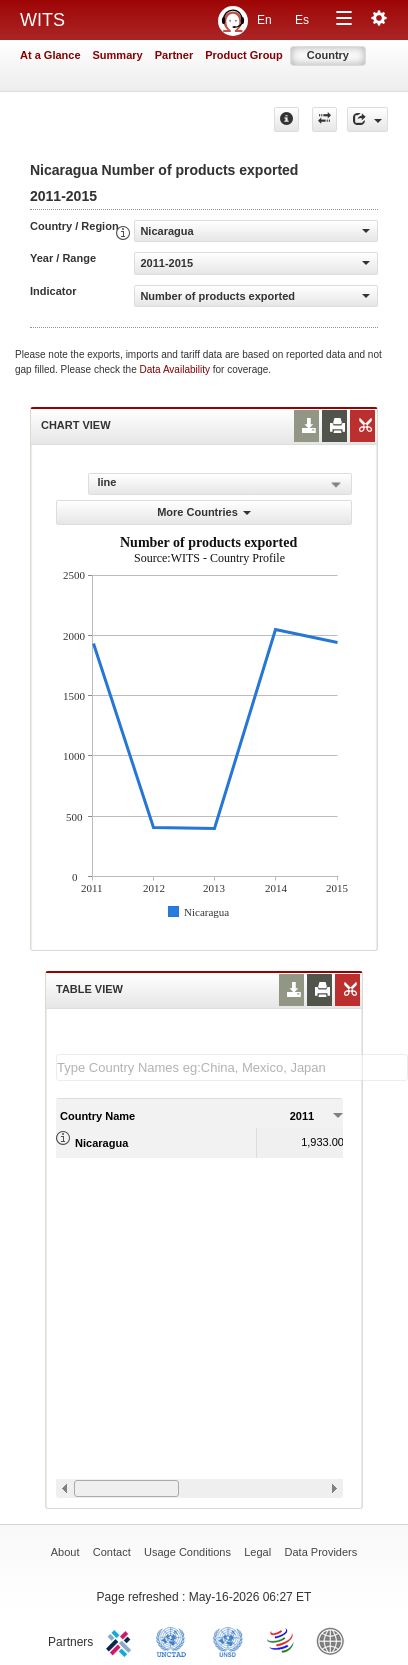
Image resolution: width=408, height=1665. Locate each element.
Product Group (244, 55)
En (264, 20)
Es (302, 20)
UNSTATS (228, 1640)
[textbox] (232, 1067)
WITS (42, 20)
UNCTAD (175, 1640)
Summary (118, 55)
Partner (174, 55)
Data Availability (176, 369)
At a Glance (50, 55)
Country (328, 55)
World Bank (335, 1640)
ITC (122, 1640)
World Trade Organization (282, 1640)
